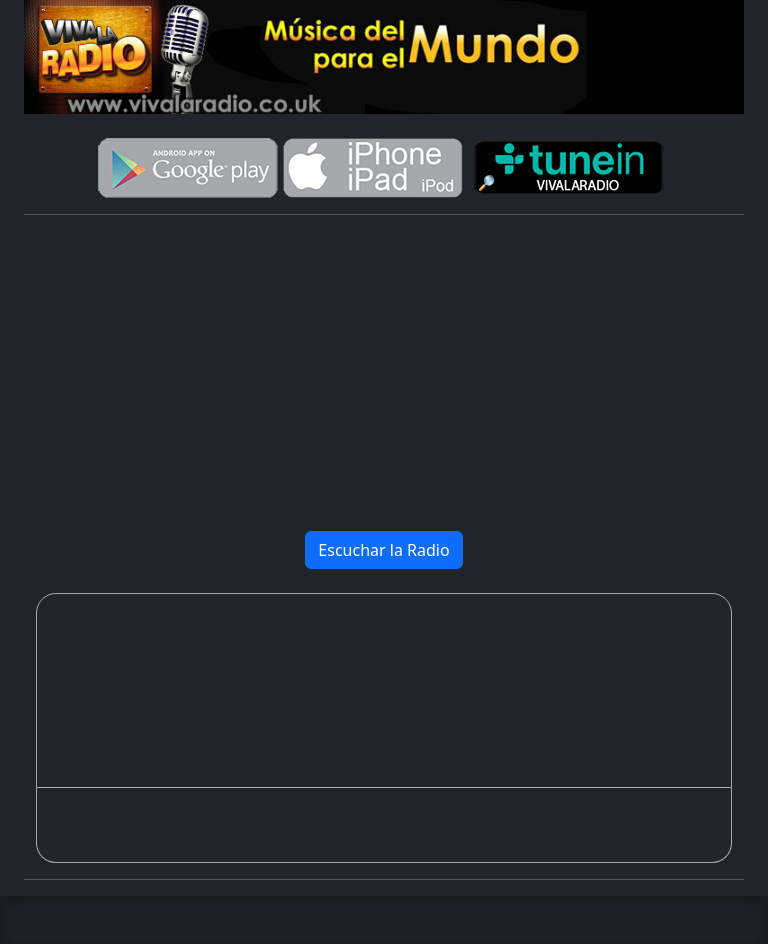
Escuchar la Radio (383, 550)
